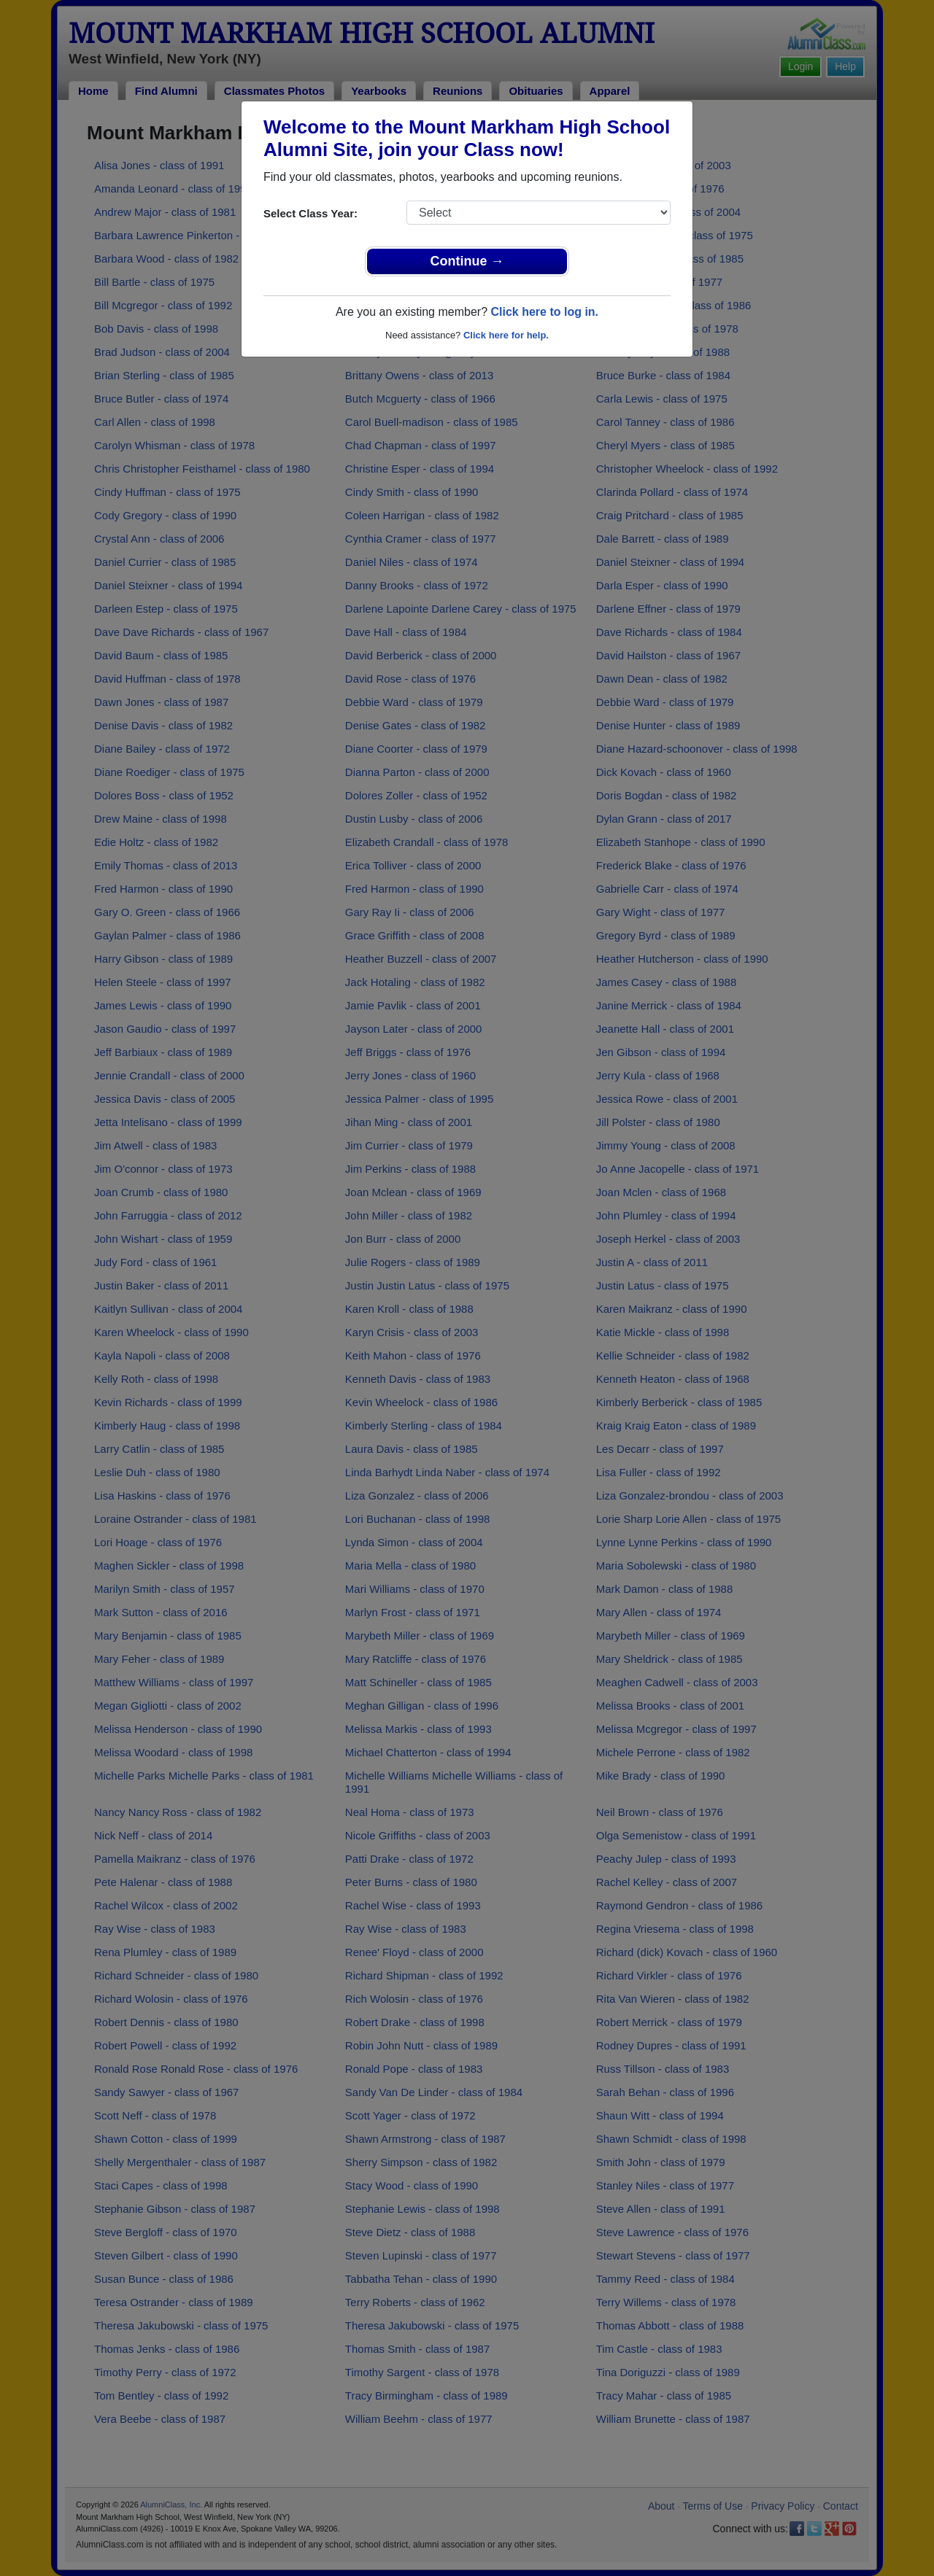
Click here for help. (506, 335)
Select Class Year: (310, 213)
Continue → (467, 261)
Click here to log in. (544, 312)
